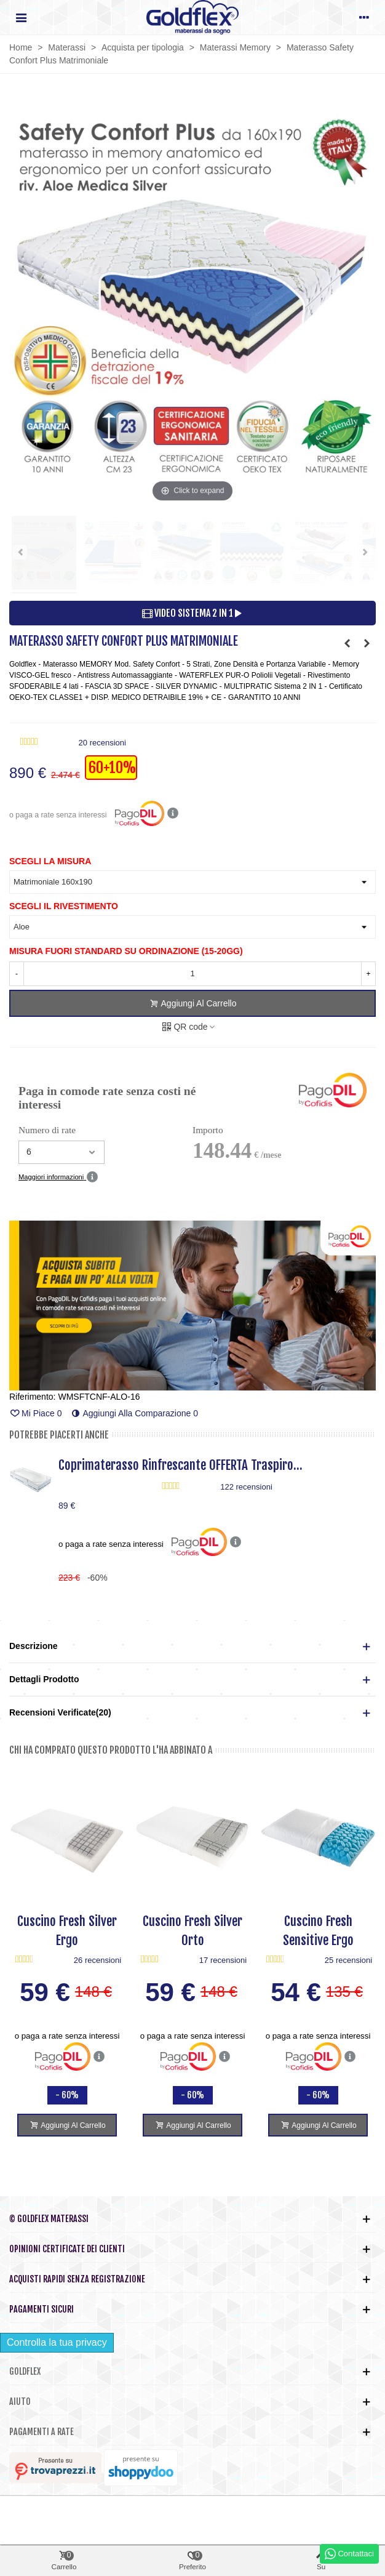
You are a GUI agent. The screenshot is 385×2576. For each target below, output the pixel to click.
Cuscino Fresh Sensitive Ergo (318, 1931)
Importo (208, 1130)
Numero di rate (47, 1130)
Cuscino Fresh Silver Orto (192, 1931)
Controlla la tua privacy (57, 2342)
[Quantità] (192, 973)
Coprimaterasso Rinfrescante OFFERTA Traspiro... (180, 1465)
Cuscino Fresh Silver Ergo (67, 1931)
